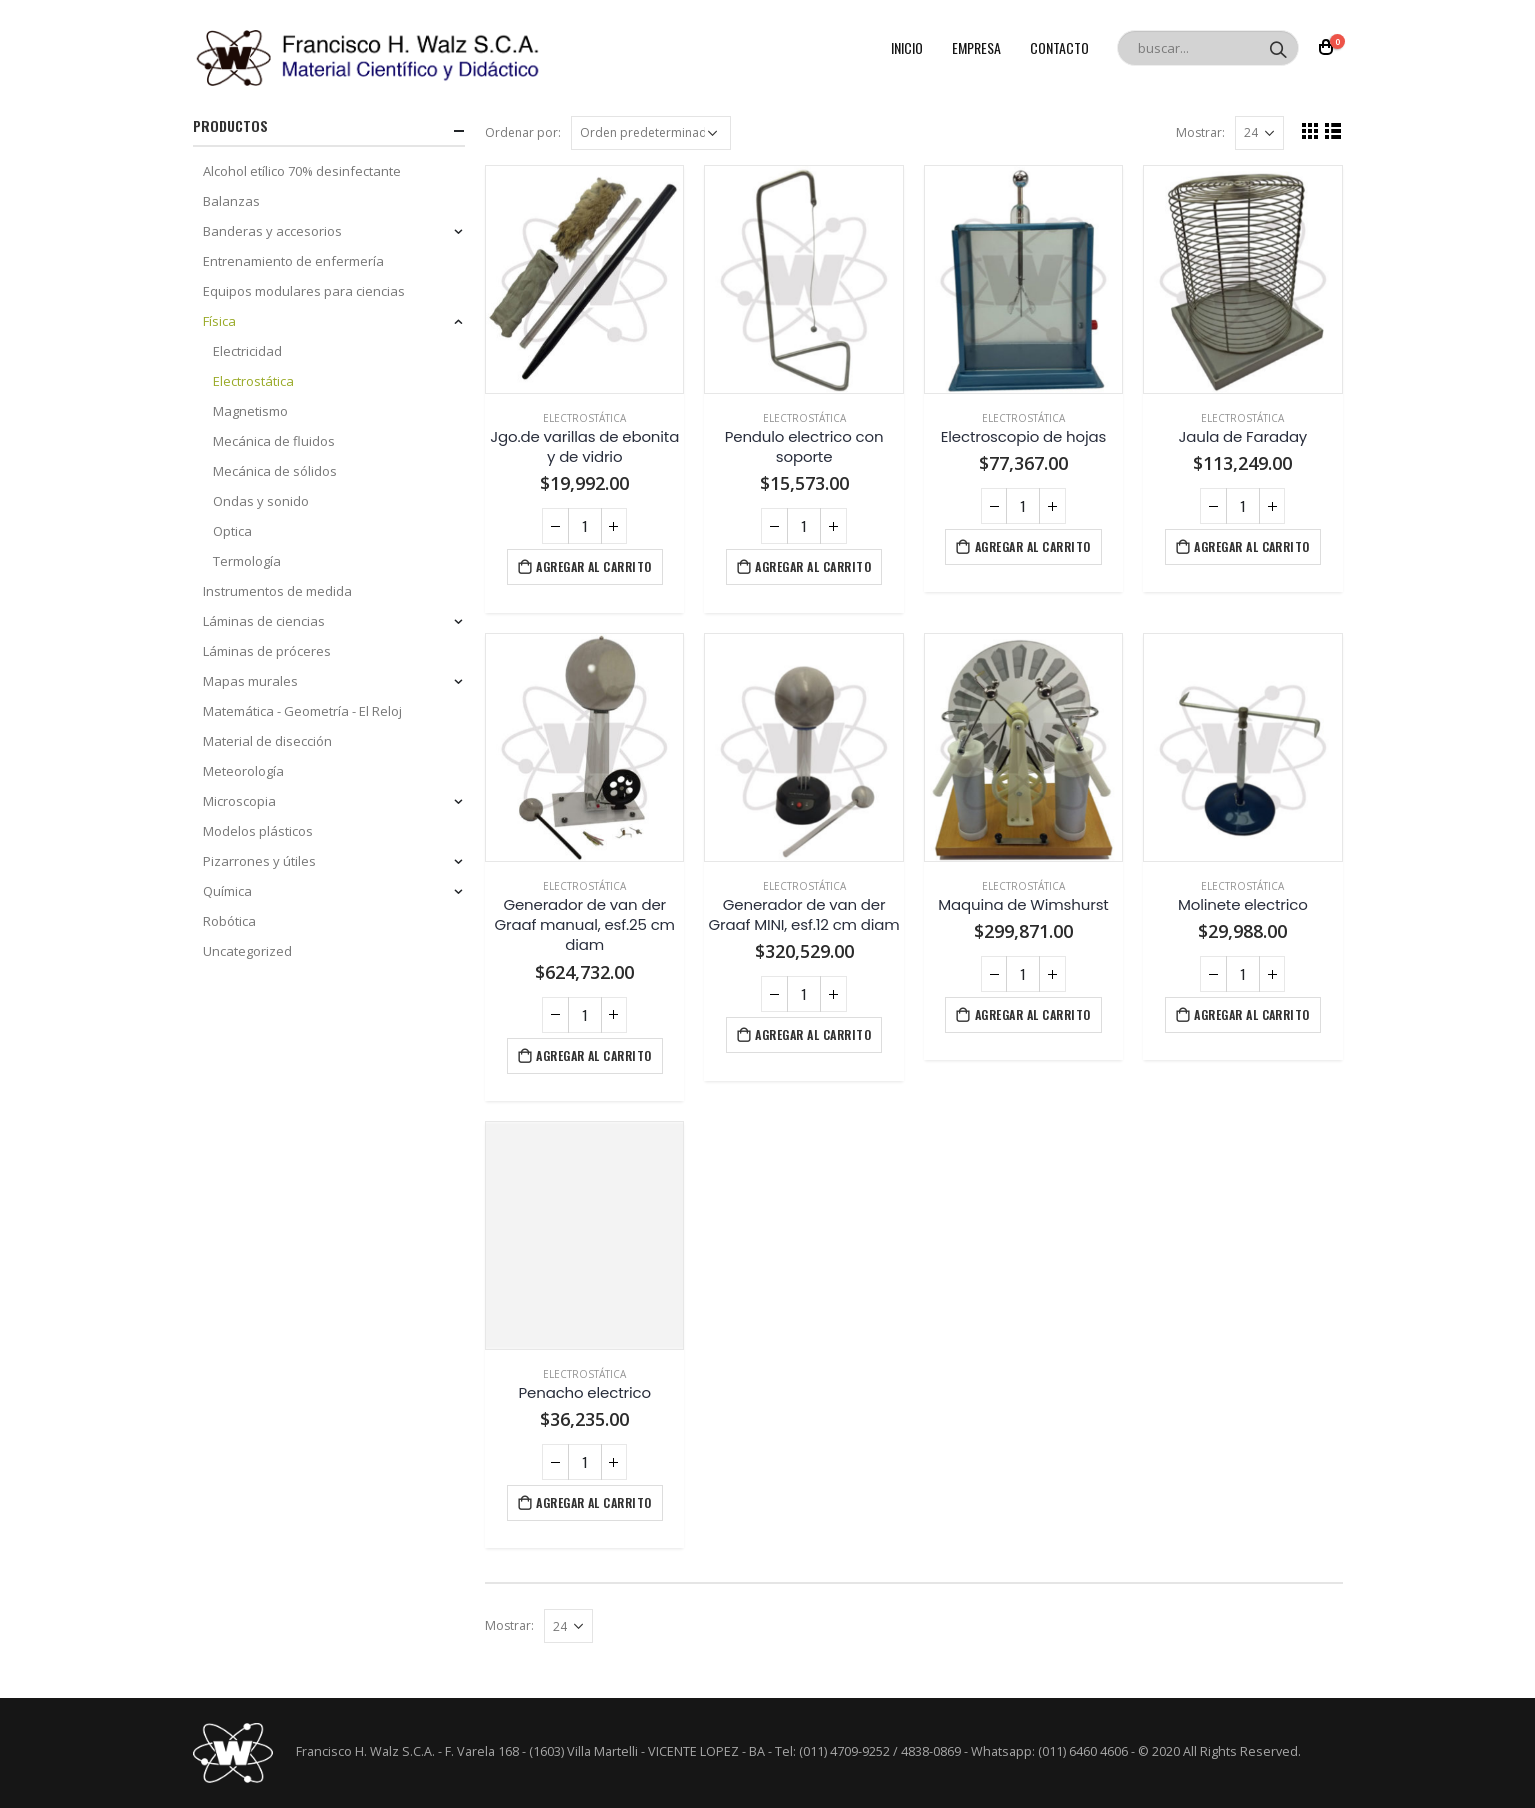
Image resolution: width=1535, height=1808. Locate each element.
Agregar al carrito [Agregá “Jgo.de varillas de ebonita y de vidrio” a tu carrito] (594, 566)
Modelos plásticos (258, 831)
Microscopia (239, 801)
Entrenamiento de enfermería (293, 261)
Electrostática (584, 418)
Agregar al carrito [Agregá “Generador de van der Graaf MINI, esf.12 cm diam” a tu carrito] (813, 1034)
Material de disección (267, 741)
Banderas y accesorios (272, 231)
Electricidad (247, 351)
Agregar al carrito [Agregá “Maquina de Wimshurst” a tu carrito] (1033, 1014)
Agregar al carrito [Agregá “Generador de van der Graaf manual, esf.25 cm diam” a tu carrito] (594, 1055)
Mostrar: (1200, 132)
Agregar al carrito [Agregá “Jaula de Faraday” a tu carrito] (1252, 546)
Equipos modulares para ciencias (304, 291)
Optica (232, 531)
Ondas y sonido (261, 501)
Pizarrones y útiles (259, 861)
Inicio (907, 47)
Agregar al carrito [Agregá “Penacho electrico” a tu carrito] (594, 1502)
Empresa (976, 47)
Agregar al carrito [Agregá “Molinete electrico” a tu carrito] (1252, 1014)
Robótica (229, 921)
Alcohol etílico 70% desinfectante (302, 171)
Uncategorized (247, 951)
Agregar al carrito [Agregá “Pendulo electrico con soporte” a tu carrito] (813, 566)
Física (219, 321)
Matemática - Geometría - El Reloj (302, 711)
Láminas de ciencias (264, 621)
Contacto (1059, 47)
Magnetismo (250, 411)
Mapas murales (250, 681)
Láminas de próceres (267, 651)
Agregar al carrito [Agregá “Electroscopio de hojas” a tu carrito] (1033, 546)
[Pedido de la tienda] (651, 133)
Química (227, 891)
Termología (247, 561)
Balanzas (231, 201)
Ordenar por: (523, 132)
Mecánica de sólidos (275, 471)
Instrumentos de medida (277, 591)
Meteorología (243, 771)
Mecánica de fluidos (274, 441)
